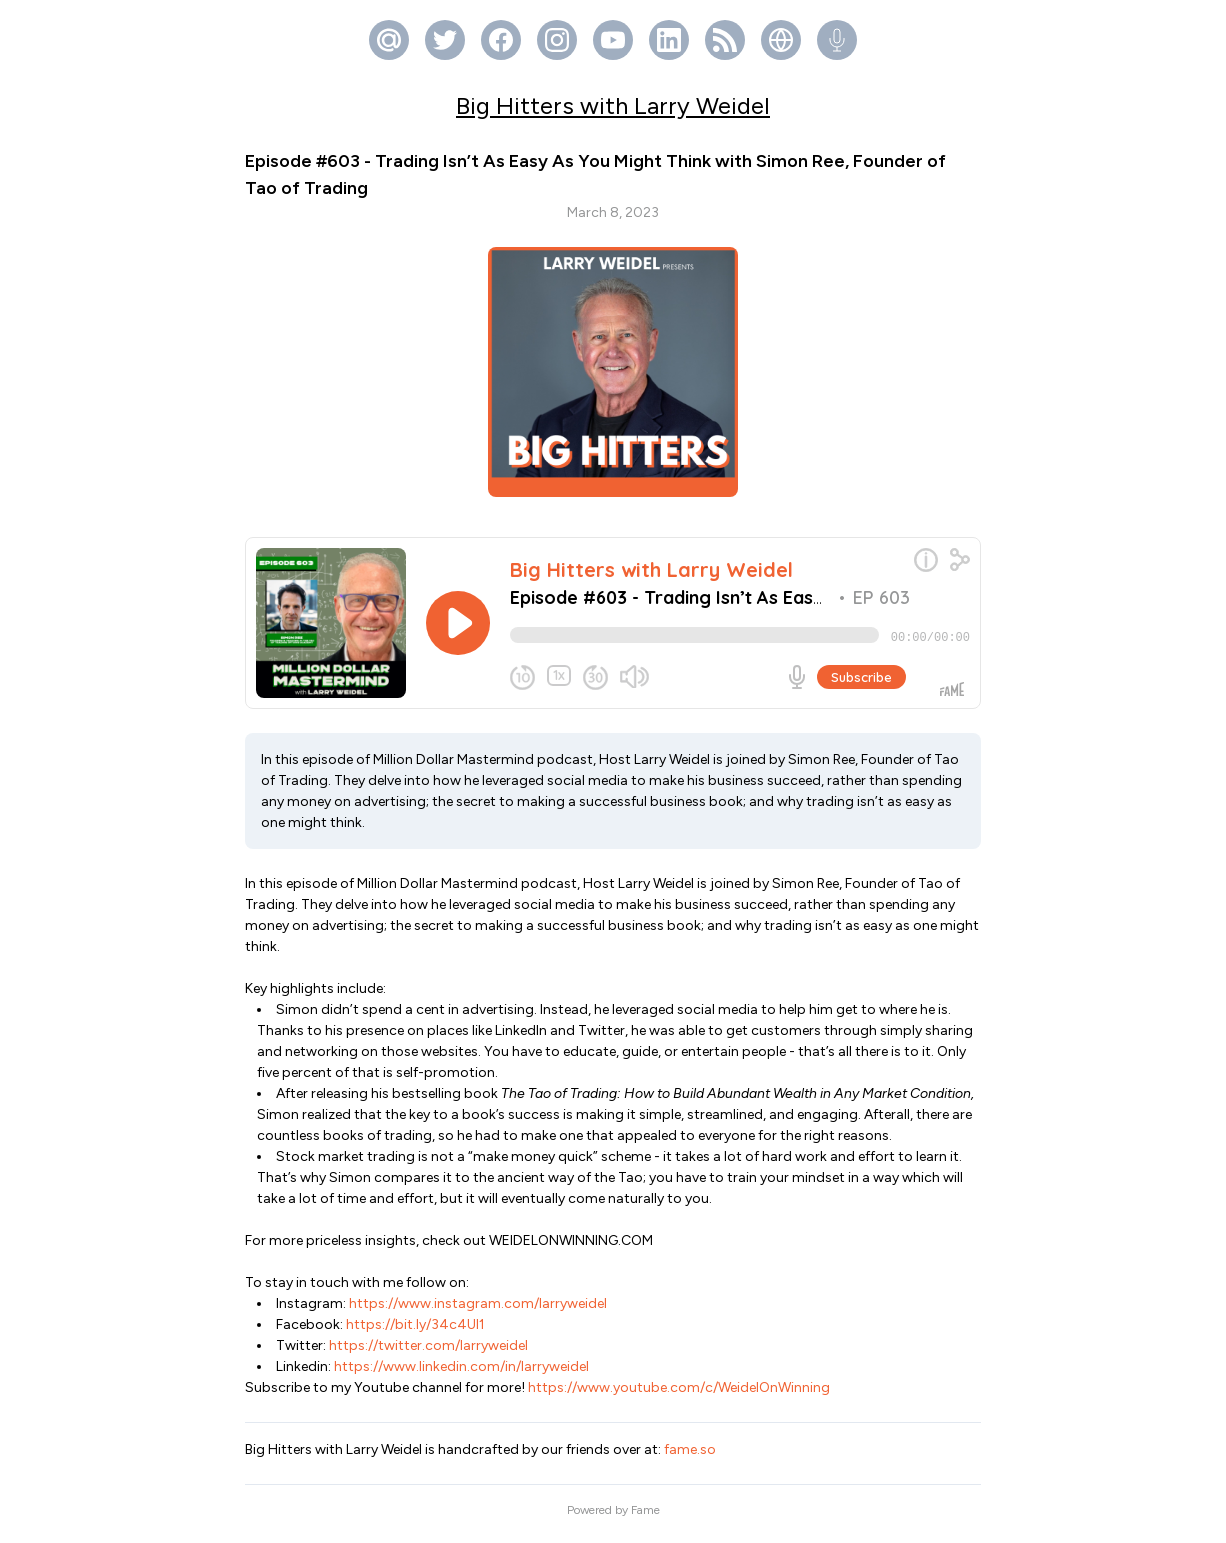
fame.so (690, 1457)
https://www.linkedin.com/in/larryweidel (460, 1374)
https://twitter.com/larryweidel (427, 1353)
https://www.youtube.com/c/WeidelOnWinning (677, 1395)
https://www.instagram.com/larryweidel (476, 1311)
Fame (645, 1518)
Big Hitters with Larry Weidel (613, 105)
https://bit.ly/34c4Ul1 (414, 1332)
